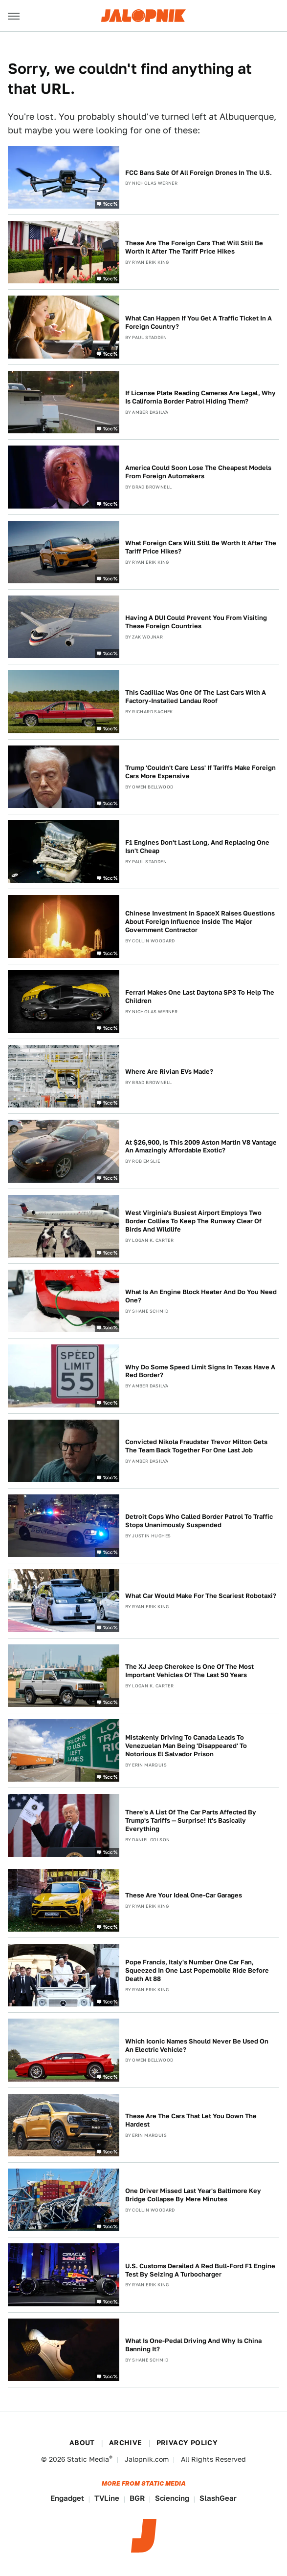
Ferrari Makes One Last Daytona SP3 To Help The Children (199, 996)
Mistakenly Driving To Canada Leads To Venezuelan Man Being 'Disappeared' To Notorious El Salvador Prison (186, 1746)
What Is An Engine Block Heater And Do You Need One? (201, 1296)
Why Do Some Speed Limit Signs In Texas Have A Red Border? (200, 1371)
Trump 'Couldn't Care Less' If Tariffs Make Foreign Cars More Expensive (200, 772)
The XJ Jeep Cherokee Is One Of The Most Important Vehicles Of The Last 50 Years (189, 1671)
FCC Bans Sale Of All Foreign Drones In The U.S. (198, 172)
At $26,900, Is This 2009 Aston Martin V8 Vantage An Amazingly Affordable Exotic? (201, 1146)
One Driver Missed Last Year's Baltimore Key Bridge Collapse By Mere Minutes (193, 2195)
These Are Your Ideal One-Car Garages (183, 1895)
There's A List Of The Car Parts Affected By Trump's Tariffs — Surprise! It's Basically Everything (190, 1820)
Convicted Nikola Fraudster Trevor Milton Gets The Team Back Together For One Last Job (196, 1446)
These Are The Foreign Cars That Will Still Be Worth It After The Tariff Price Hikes (194, 247)
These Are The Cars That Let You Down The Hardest (191, 2120)
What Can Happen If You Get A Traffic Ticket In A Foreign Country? (198, 322)
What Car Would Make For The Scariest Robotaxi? (200, 1595)
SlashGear (218, 2498)
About (82, 2443)
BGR (137, 2498)
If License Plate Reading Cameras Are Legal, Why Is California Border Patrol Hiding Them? (200, 397)
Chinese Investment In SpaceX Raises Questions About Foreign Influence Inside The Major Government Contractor (200, 922)
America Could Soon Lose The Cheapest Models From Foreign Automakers (198, 472)
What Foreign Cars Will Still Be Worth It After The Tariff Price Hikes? (200, 547)
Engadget (67, 2498)
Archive (125, 2443)
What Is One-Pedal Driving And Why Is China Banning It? (193, 2345)
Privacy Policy (187, 2443)
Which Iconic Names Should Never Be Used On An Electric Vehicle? (196, 2045)
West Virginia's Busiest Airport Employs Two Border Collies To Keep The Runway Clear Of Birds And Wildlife (193, 1221)
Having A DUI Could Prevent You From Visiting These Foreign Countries (196, 622)
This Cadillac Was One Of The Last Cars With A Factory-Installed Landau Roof (195, 696)
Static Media (88, 2459)
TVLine (106, 2498)
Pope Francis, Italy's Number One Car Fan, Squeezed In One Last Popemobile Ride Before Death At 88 (197, 1970)
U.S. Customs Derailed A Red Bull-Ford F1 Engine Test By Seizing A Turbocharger (200, 2270)
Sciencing (172, 2498)
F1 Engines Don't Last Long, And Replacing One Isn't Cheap (197, 846)
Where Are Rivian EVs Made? (169, 1071)
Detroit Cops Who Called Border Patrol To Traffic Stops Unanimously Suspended (199, 1521)
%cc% (110, 204)
